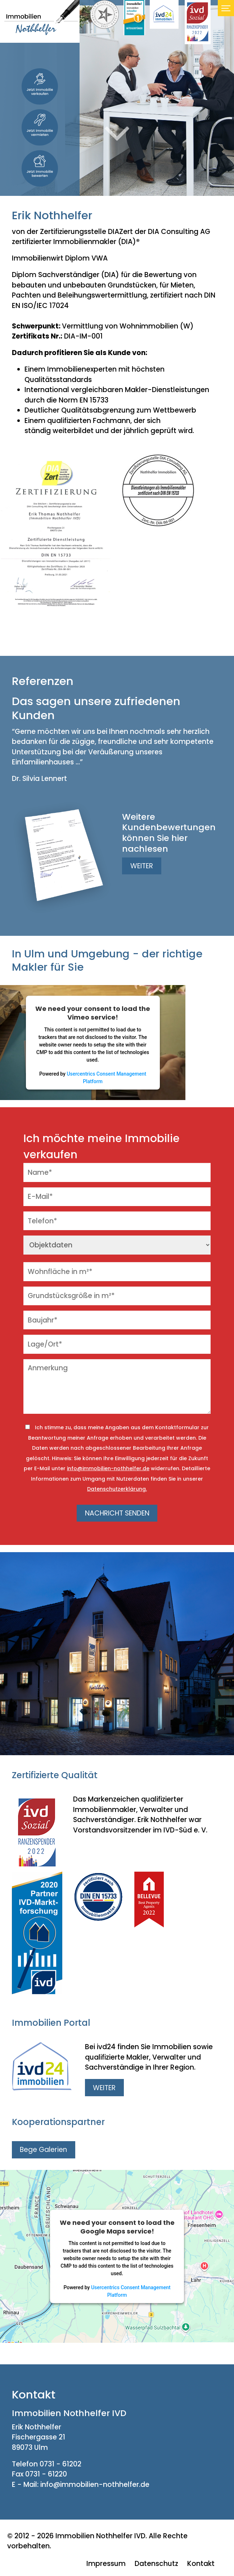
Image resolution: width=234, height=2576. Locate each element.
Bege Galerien (43, 2149)
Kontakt (201, 2563)
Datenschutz (156, 2563)
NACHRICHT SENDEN (117, 1513)
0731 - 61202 (60, 2464)
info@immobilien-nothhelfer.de (108, 1468)
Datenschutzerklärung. (117, 1488)
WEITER (141, 866)
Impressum (106, 2563)
